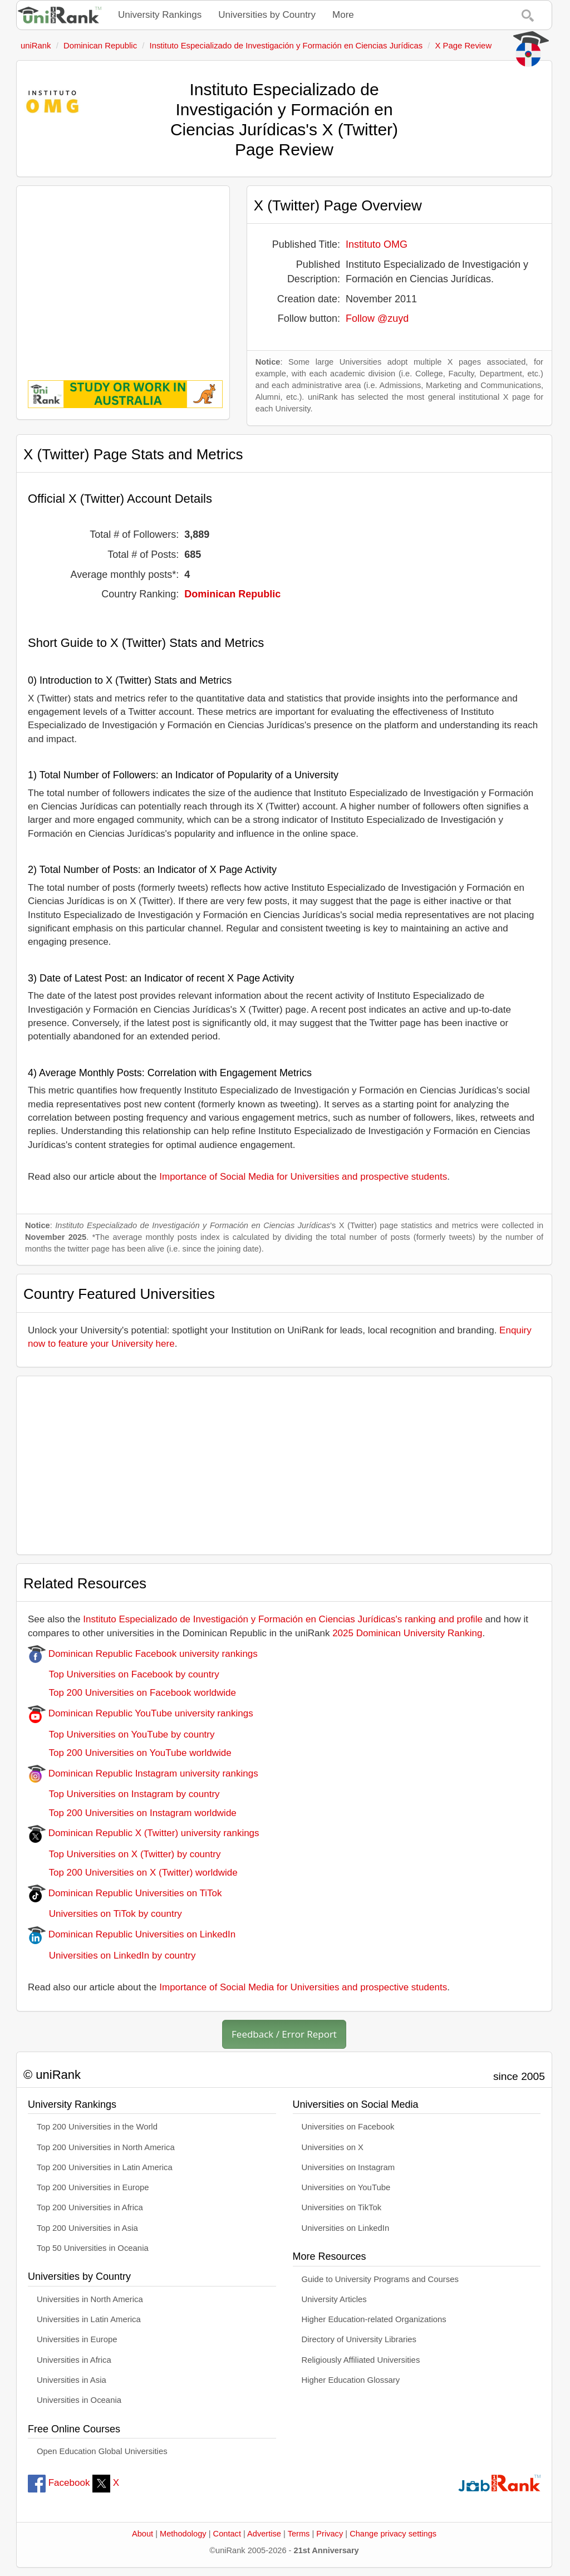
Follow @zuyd (377, 318)
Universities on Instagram (348, 2167)
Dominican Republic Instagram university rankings (143, 1773)
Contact (227, 2533)
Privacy (329, 2533)
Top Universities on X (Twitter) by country (124, 1854)
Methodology (183, 2533)
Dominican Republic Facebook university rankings (143, 1653)
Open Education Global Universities (102, 2451)
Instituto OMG (376, 244)
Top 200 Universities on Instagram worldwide (132, 1813)
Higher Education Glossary (351, 2380)
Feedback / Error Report (284, 2034)
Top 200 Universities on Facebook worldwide (132, 1692)
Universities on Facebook (348, 2126)
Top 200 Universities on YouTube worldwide (130, 1753)
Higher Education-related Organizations (374, 2319)
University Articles (334, 2299)
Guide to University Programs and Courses (380, 2279)
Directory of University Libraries (359, 2339)
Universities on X (333, 2147)
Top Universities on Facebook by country (123, 1674)
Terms (299, 2533)
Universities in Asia (71, 2380)
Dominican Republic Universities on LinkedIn (131, 1934)
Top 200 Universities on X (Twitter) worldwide (133, 1872)
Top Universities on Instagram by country (124, 1794)
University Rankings (160, 14)
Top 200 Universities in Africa (90, 2207)
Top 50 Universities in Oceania (93, 2248)
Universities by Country (267, 14)
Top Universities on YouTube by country (121, 1734)
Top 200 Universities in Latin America (105, 2167)
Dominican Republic (232, 594)
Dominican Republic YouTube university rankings (140, 1713)
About (142, 2533)
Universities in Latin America (89, 2319)
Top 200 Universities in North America (106, 2147)
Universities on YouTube (346, 2187)
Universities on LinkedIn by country (111, 1955)
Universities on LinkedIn (346, 2228)
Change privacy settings (393, 2533)
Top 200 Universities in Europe (93, 2187)
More (343, 14)
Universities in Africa (74, 2360)
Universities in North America (90, 2299)
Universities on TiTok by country (105, 1913)
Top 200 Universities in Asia (87, 2228)
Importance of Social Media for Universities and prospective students (303, 1176)
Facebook (59, 2482)
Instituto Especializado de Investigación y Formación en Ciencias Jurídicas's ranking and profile (283, 1619)
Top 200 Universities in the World (97, 2126)
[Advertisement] (123, 275)
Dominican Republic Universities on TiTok (125, 1893)
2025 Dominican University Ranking (407, 1633)
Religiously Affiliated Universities (361, 2360)
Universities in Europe (77, 2339)
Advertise (264, 2533)
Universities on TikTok (342, 2207)
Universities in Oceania (79, 2400)
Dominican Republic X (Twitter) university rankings (143, 1833)
